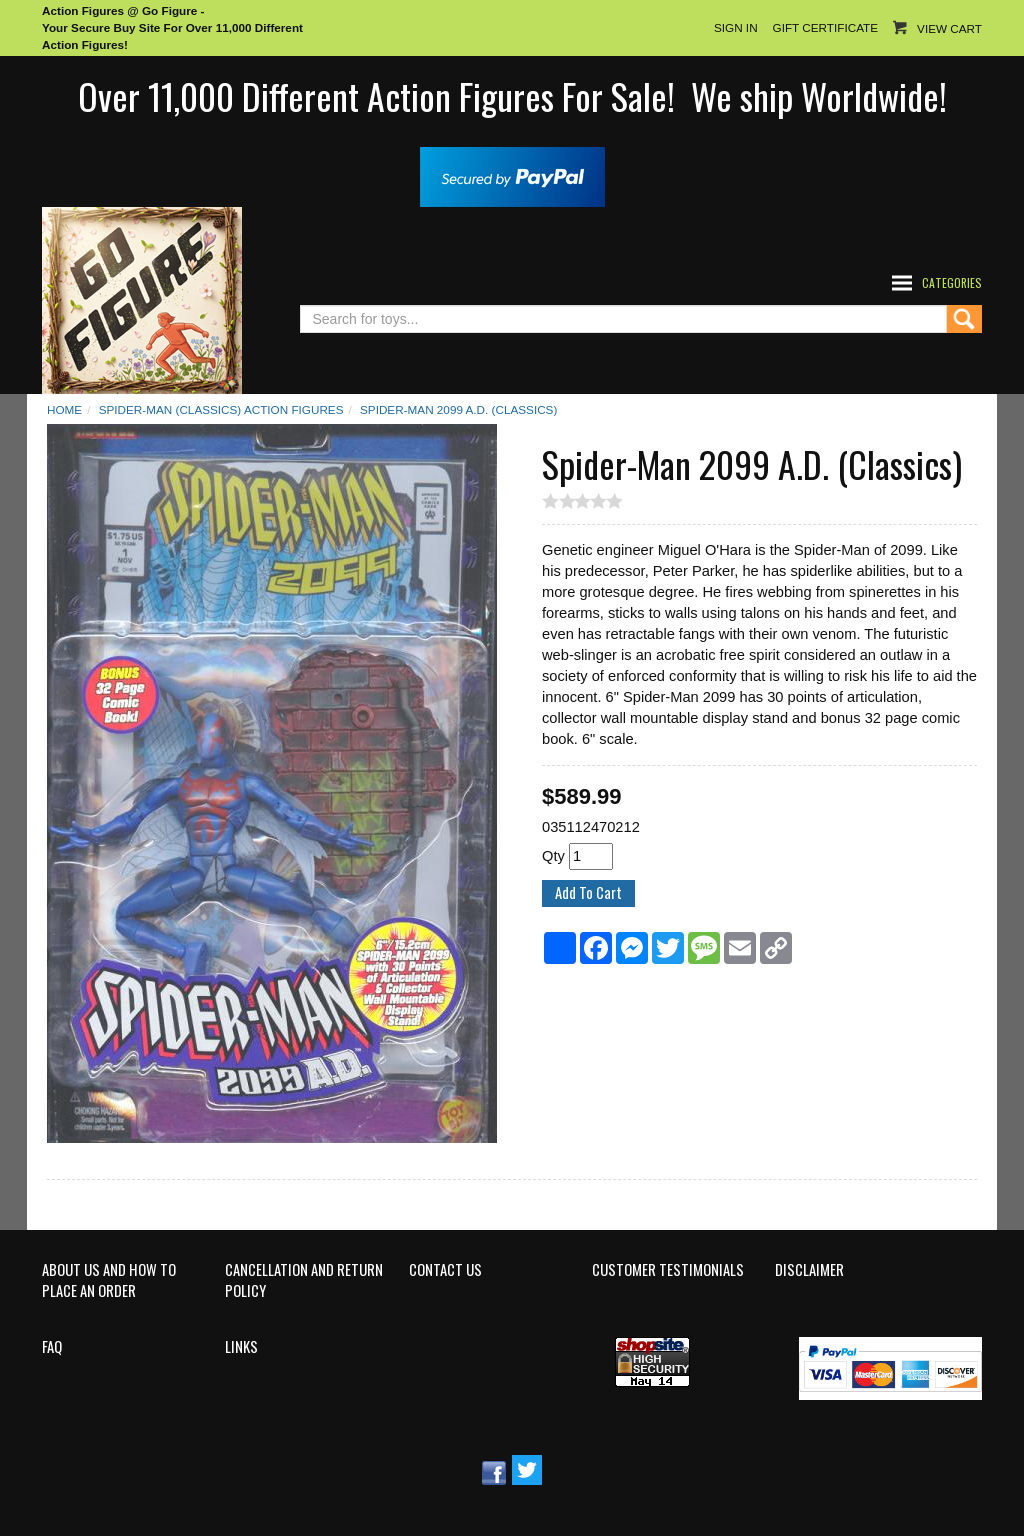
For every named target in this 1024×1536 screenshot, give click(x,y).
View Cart (949, 28)
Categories (952, 282)
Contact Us (445, 1270)
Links (241, 1347)
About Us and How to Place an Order (109, 1280)
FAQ (52, 1347)
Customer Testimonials (668, 1270)
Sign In (736, 27)
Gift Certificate (825, 27)
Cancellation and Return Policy (304, 1280)
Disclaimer (809, 1270)
